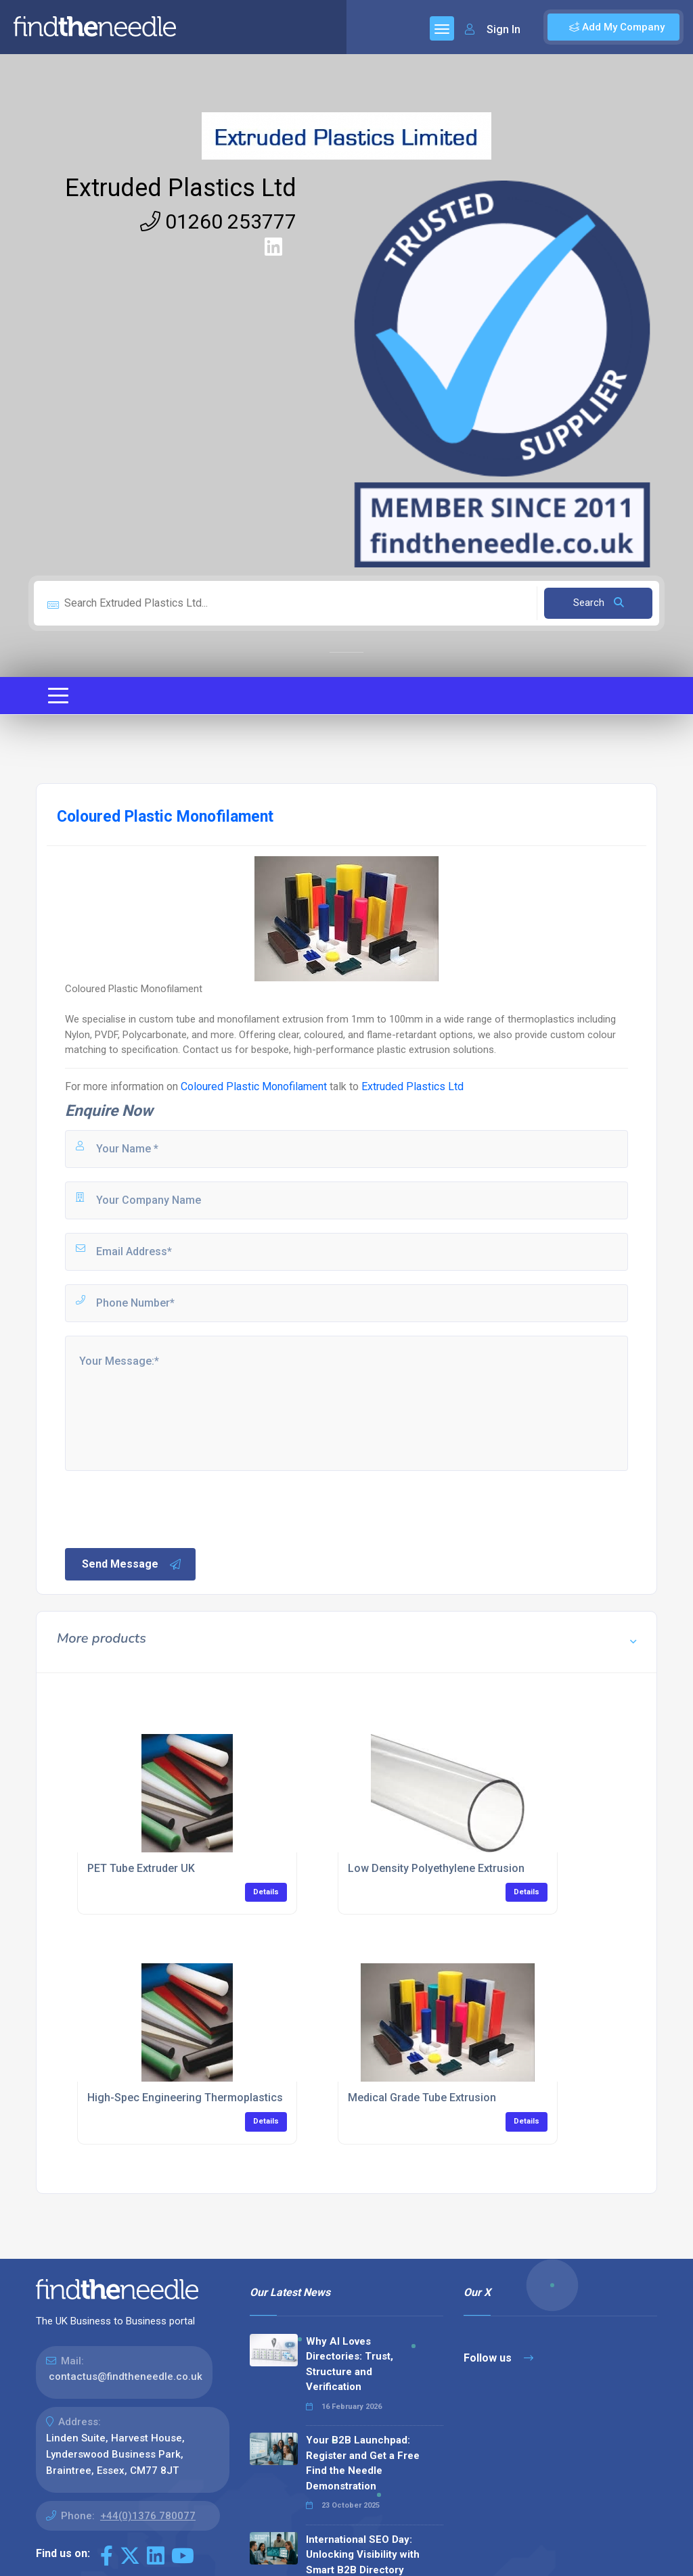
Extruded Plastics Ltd (180, 188)
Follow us (498, 2357)
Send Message (132, 1564)
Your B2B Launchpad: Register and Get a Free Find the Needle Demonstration (363, 2463)
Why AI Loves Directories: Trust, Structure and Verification (349, 2364)
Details (266, 1892)
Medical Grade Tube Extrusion (422, 2097)
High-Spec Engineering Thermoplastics (185, 2097)
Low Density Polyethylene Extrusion (436, 1868)
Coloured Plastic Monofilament (254, 1086)
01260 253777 (218, 221)
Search (598, 602)
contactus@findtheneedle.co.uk (125, 2376)
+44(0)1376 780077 (148, 2516)
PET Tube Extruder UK (141, 1868)
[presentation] (166, 1508)
